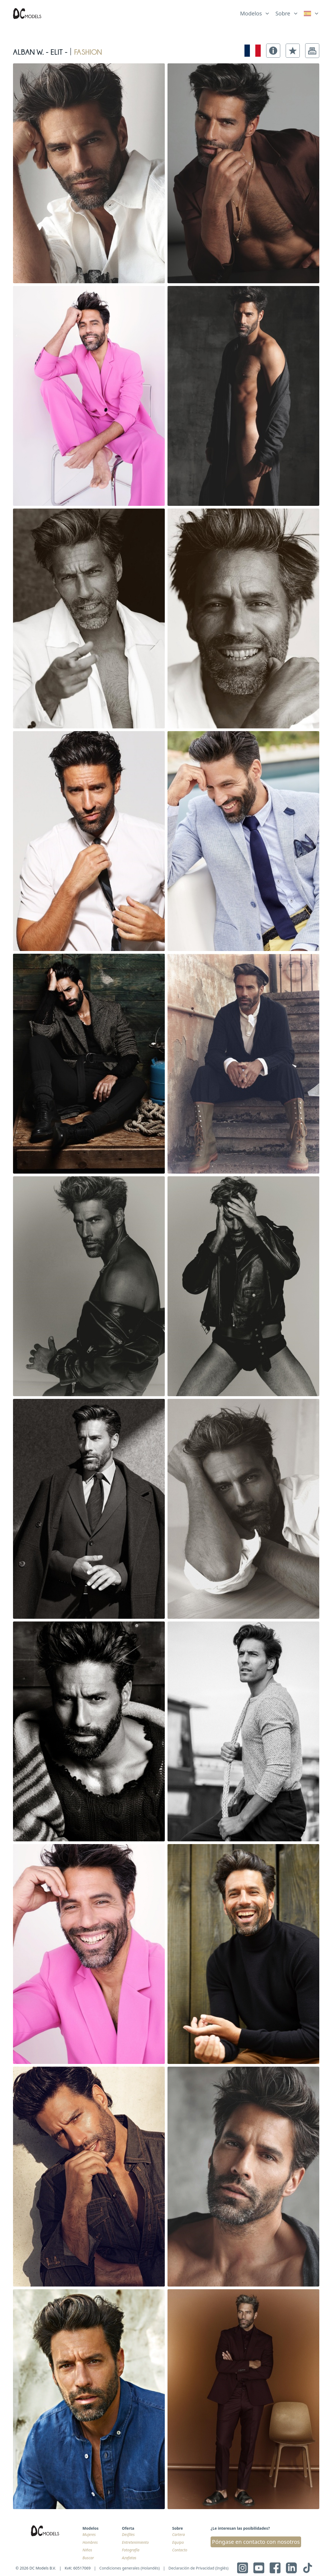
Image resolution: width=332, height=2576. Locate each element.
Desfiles (128, 2534)
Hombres (90, 2542)
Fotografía (130, 2549)
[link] (311, 13)
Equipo (178, 2542)
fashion (88, 50)
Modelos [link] (251, 13)
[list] (255, 12)
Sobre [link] (282, 13)
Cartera (178, 2534)
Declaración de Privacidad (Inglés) (198, 2568)
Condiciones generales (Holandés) (129, 2568)
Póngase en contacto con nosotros (256, 2541)
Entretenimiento (135, 2542)
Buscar (88, 2557)
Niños (87, 2549)
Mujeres (89, 2534)
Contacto (179, 2549)
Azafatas (129, 2557)
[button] (273, 51)
